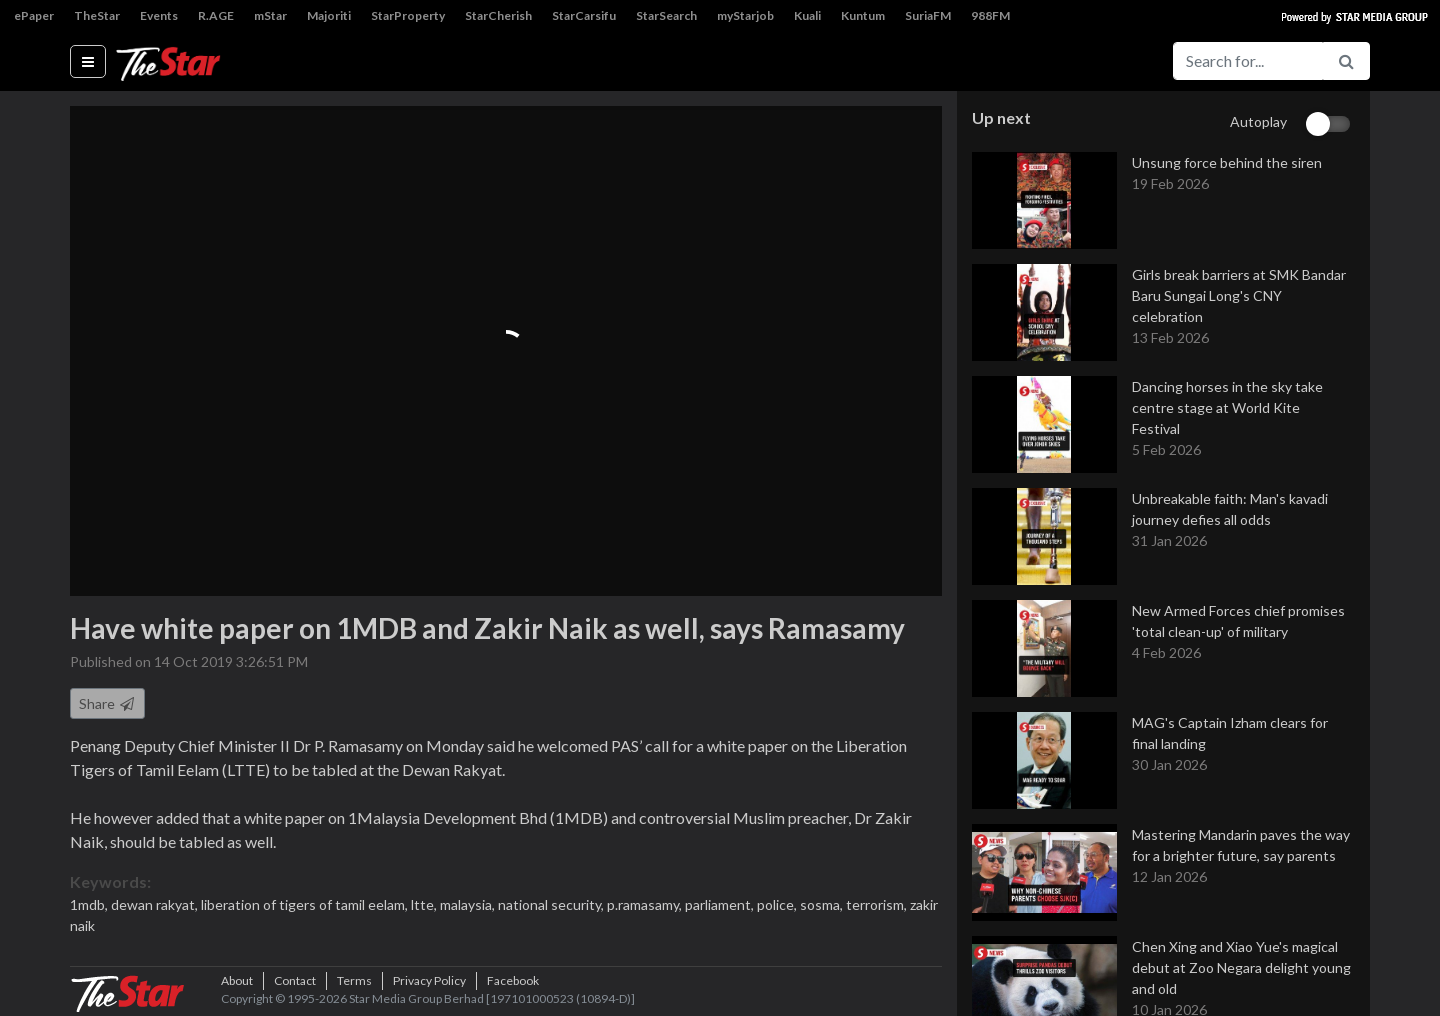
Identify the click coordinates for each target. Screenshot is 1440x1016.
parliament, (721, 904)
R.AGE (216, 15)
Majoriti (329, 15)
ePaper (34, 15)
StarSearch (666, 15)
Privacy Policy (429, 980)
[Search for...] (1248, 61)
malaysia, (469, 904)
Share (107, 703)
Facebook (513, 980)
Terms (354, 980)
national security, (552, 904)
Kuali (807, 15)
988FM (990, 15)
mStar (270, 15)
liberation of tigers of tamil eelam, (306, 904)
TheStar (97, 15)
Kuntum (863, 15)
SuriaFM (928, 15)
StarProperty (408, 15)
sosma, (823, 904)
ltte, (425, 904)
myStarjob (745, 15)
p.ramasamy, (646, 904)
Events (159, 15)
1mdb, (90, 904)
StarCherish (498, 15)
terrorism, (878, 904)
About (237, 980)
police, (778, 904)
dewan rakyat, (156, 904)
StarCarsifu (584, 15)
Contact (295, 980)
